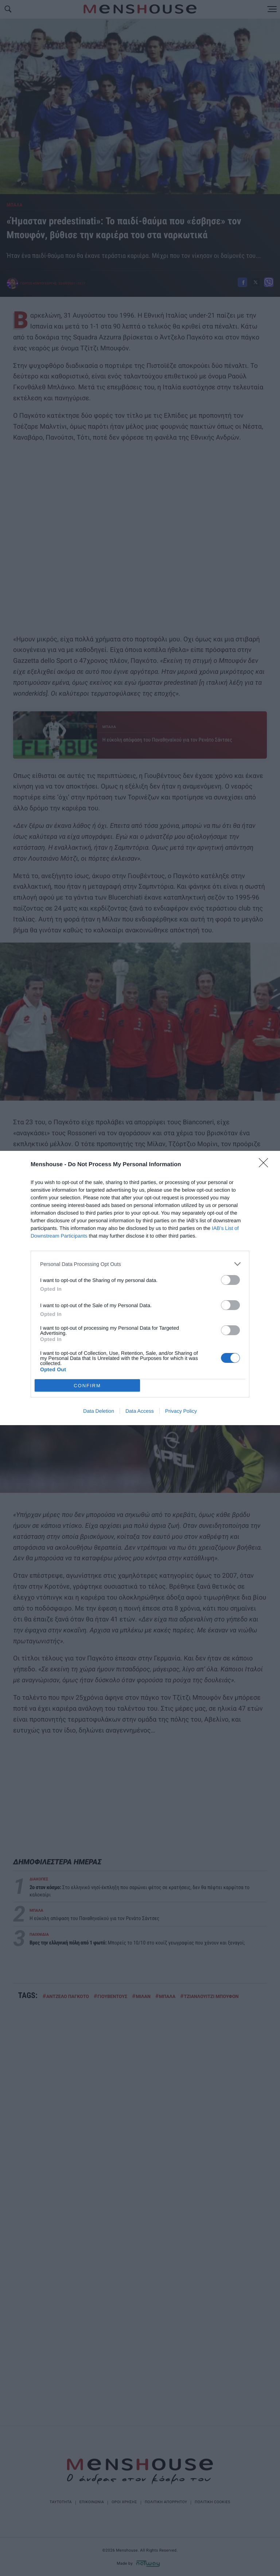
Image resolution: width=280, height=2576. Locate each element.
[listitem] (140, 1264)
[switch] (230, 1280)
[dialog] (140, 1288)
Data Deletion (98, 1411)
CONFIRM (87, 1385)
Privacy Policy (181, 1411)
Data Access (139, 1411)
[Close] (266, 1165)
